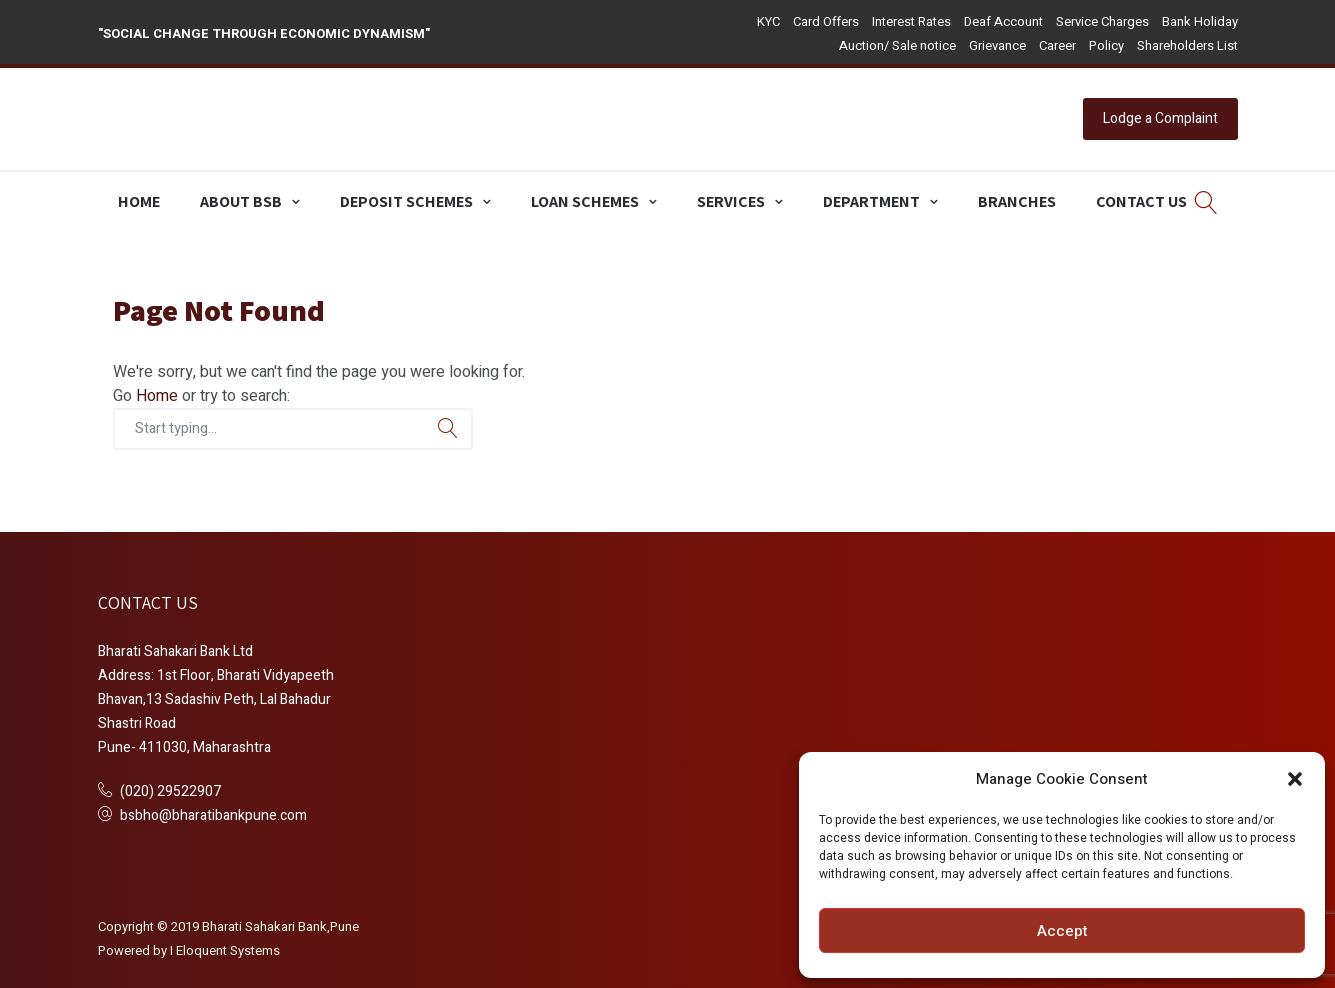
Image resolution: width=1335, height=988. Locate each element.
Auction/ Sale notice (897, 45)
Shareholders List (1187, 45)
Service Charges (1102, 21)
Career (1057, 45)
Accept (1062, 931)
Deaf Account (1003, 21)
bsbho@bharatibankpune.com (213, 815)
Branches (1017, 201)
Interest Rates (911, 21)
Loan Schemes (585, 201)
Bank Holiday (1200, 21)
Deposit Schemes (406, 201)
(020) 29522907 (170, 791)
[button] (1295, 779)
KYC (768, 21)
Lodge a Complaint (1160, 118)
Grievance (997, 45)
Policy (1106, 45)
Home (139, 201)
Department (871, 201)
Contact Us (1141, 201)
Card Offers (826, 21)
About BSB (241, 201)
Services (731, 201)
